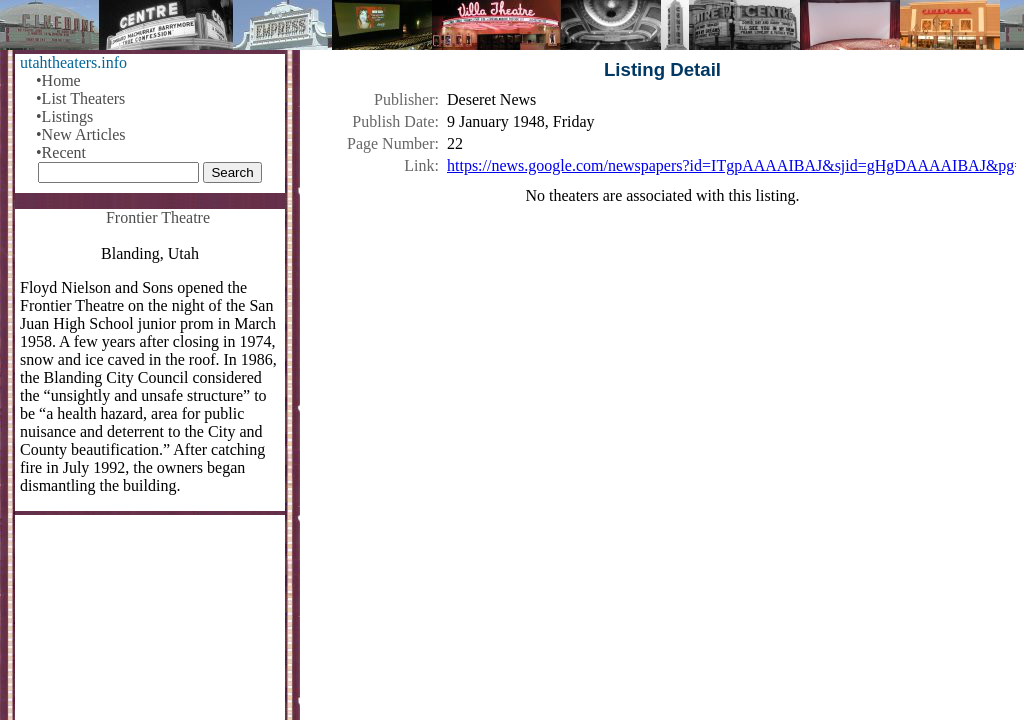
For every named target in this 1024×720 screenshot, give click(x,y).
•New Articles (81, 134)
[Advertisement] (662, 377)
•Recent (61, 152)
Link (419, 165)
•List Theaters (80, 98)
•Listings (64, 116)
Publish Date (393, 121)
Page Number (391, 143)
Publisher (404, 99)
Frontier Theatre (158, 217)
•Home (58, 80)
